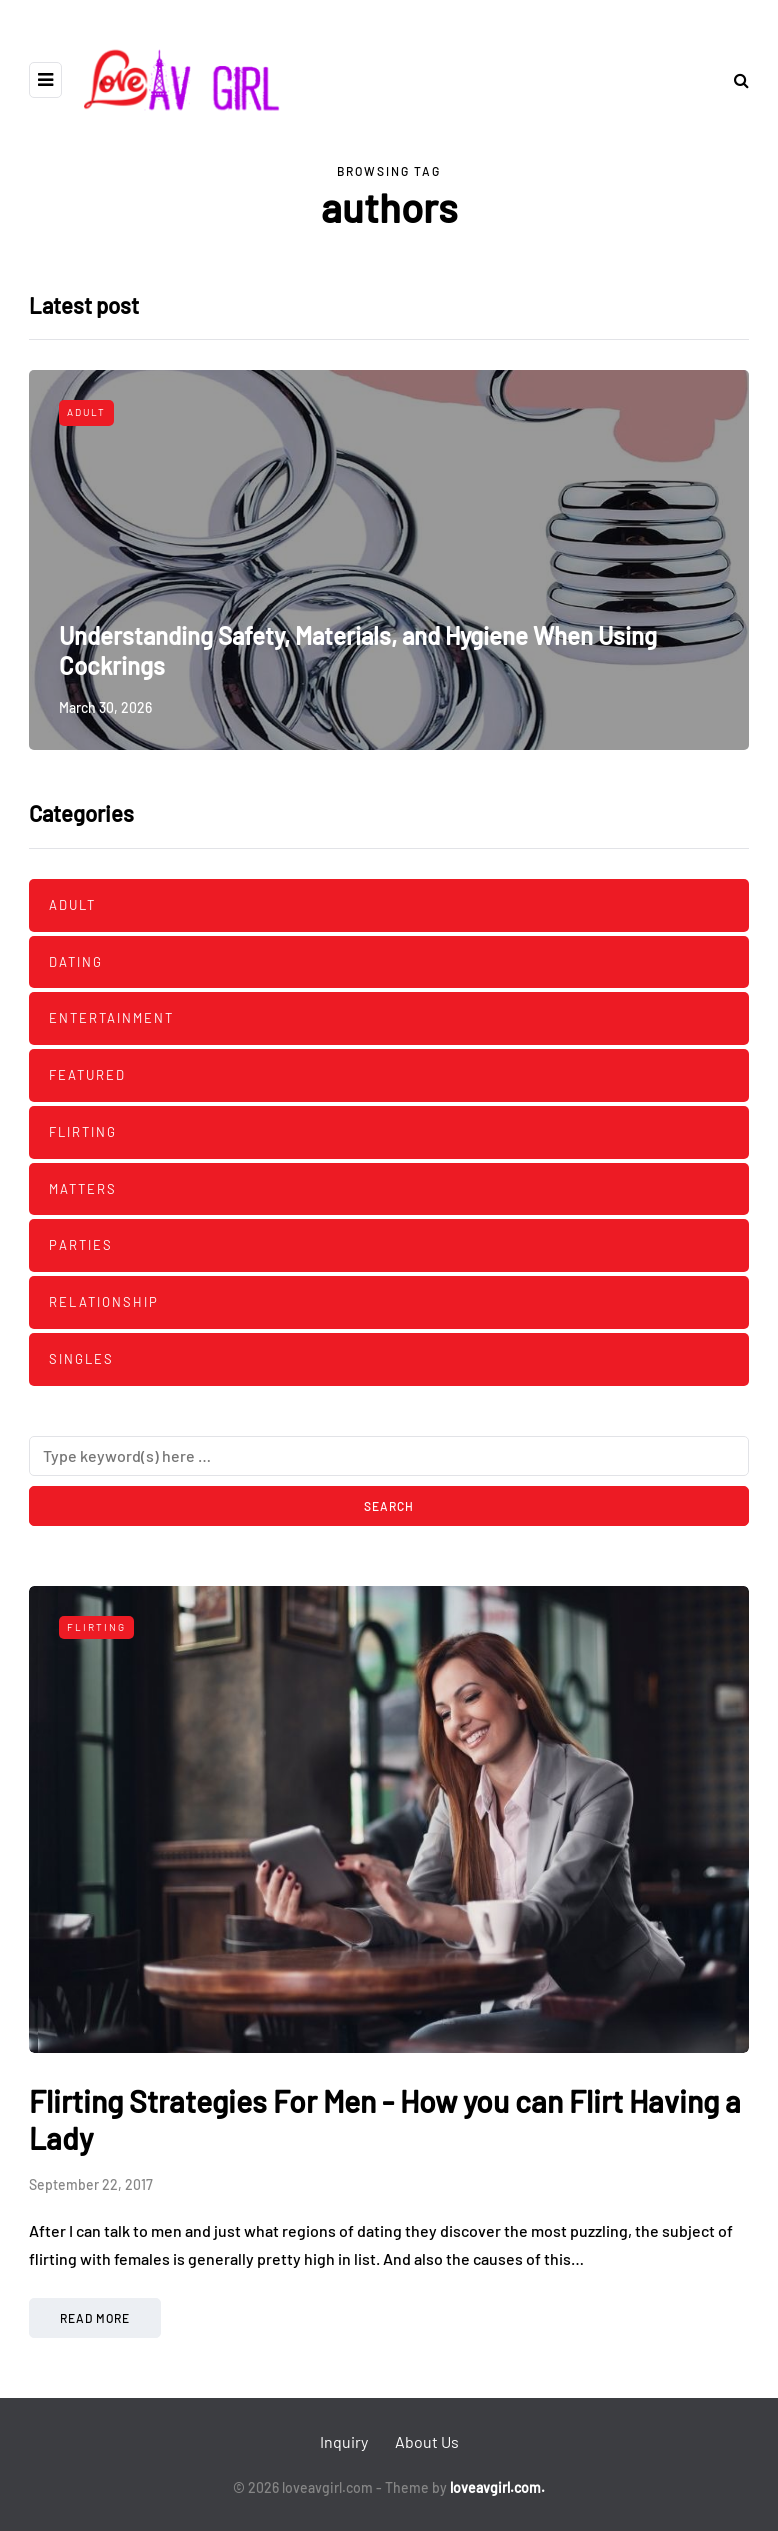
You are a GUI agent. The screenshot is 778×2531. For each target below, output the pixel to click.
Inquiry (344, 2441)
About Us (427, 2441)
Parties (81, 1245)
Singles (81, 1359)
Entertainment (111, 1018)
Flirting (83, 1132)
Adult (86, 412)
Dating (76, 962)
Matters (83, 1189)
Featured (87, 1075)
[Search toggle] (734, 79)
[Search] (389, 1456)
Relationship (104, 1302)
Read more (95, 2318)
